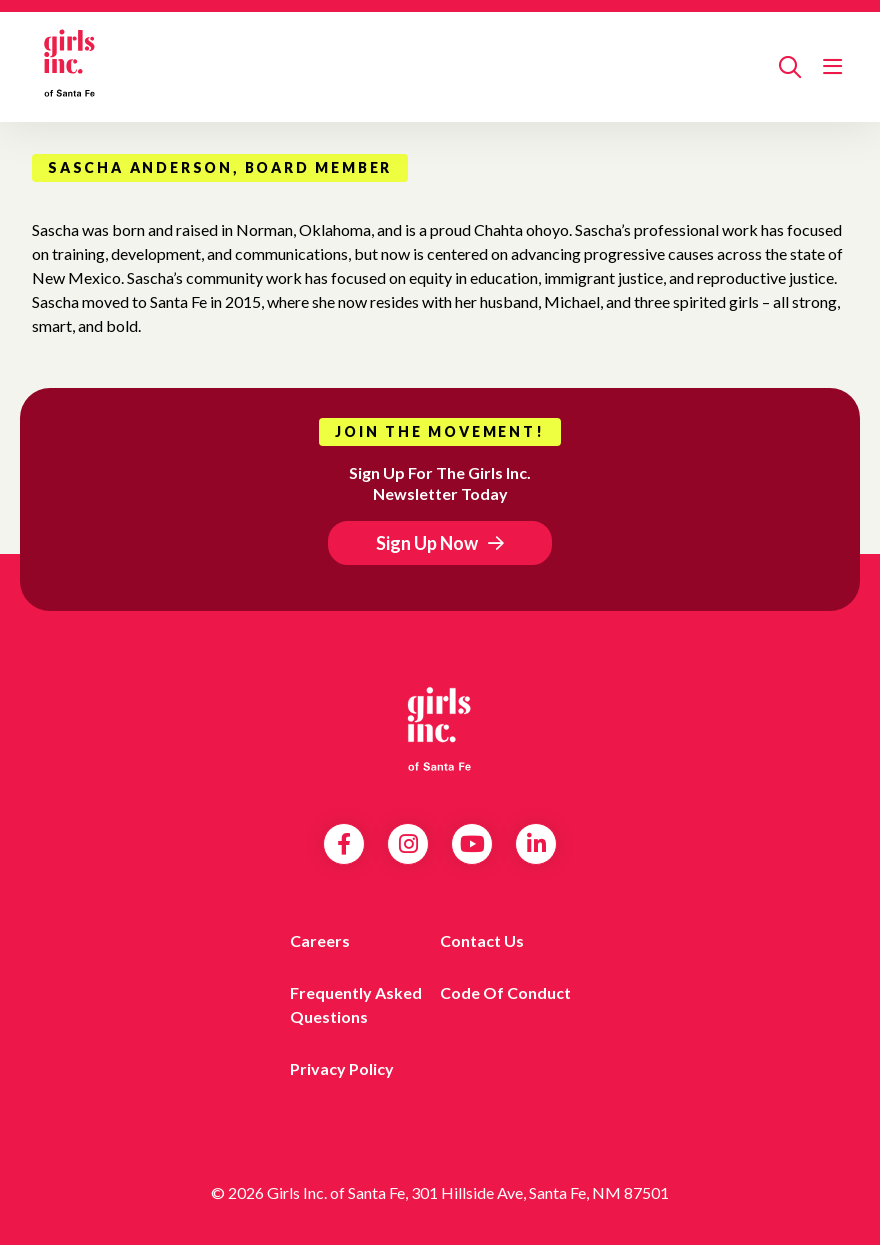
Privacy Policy (342, 1068)
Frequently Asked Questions (356, 1004)
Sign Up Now (427, 543)
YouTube (472, 844)
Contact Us (482, 940)
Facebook (344, 844)
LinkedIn (536, 844)
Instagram (408, 844)
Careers (320, 940)
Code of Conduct (505, 992)
